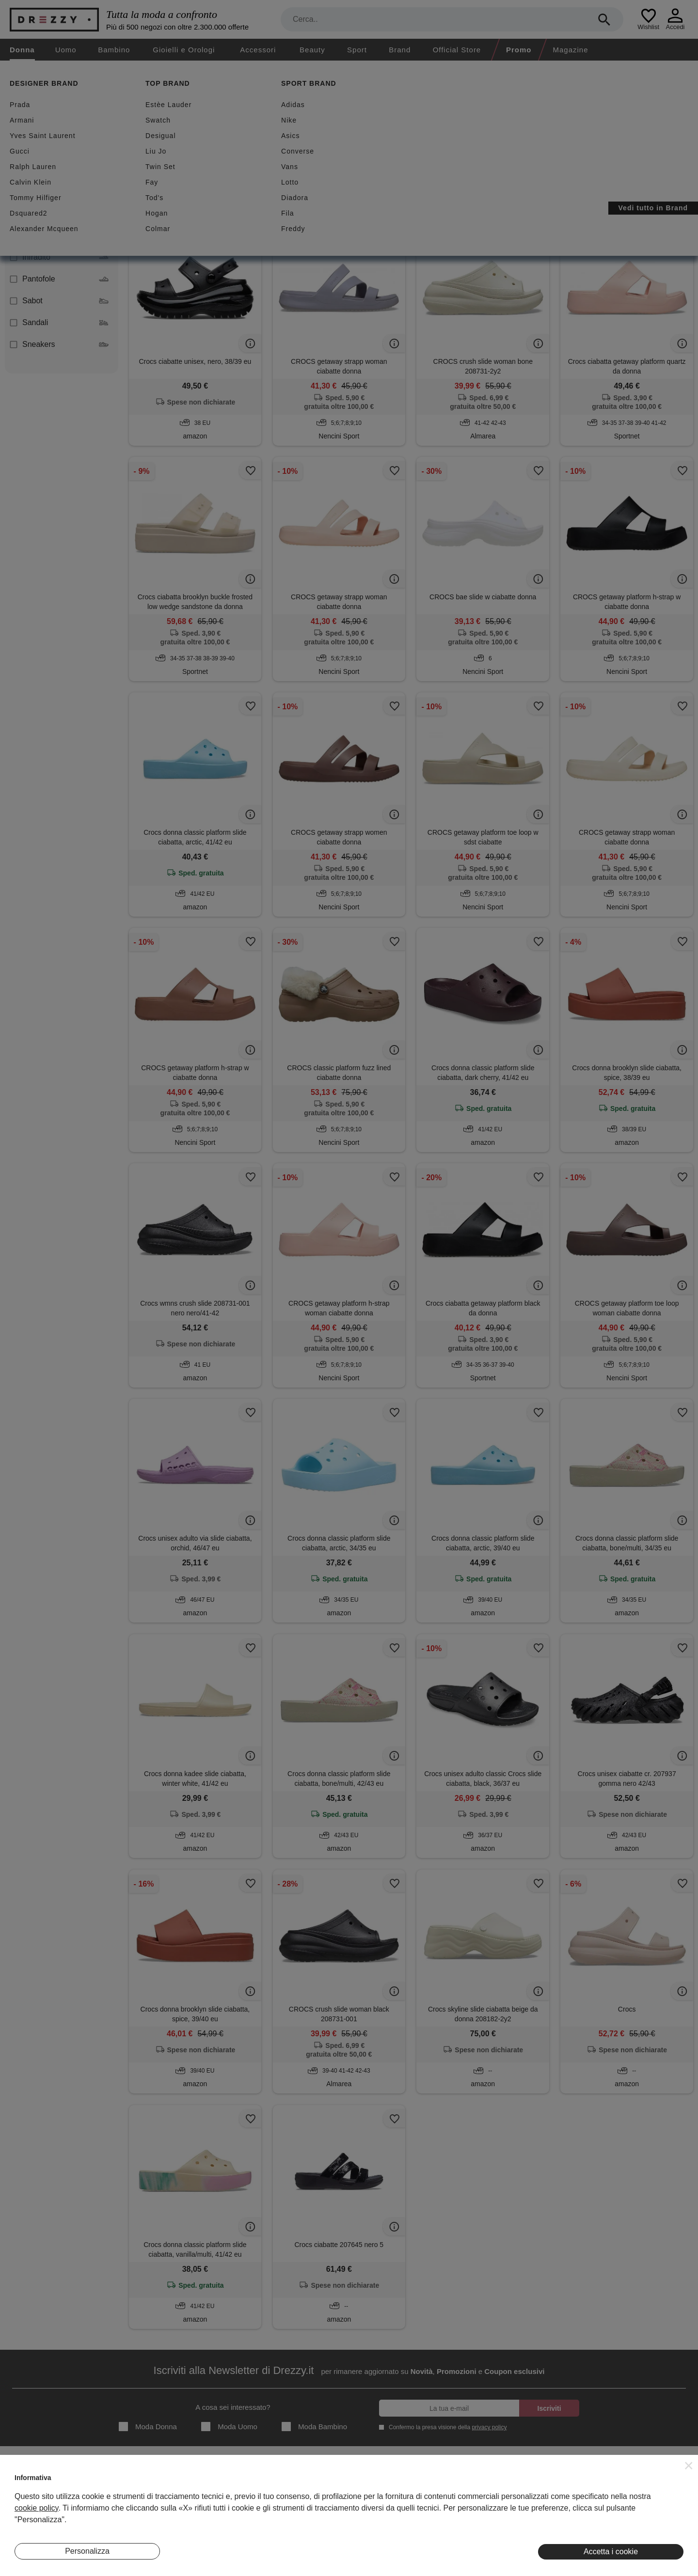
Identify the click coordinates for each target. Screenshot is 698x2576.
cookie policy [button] (36, 2508)
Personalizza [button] (87, 2551)
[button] (688, 2465)
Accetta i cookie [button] (611, 2551)
